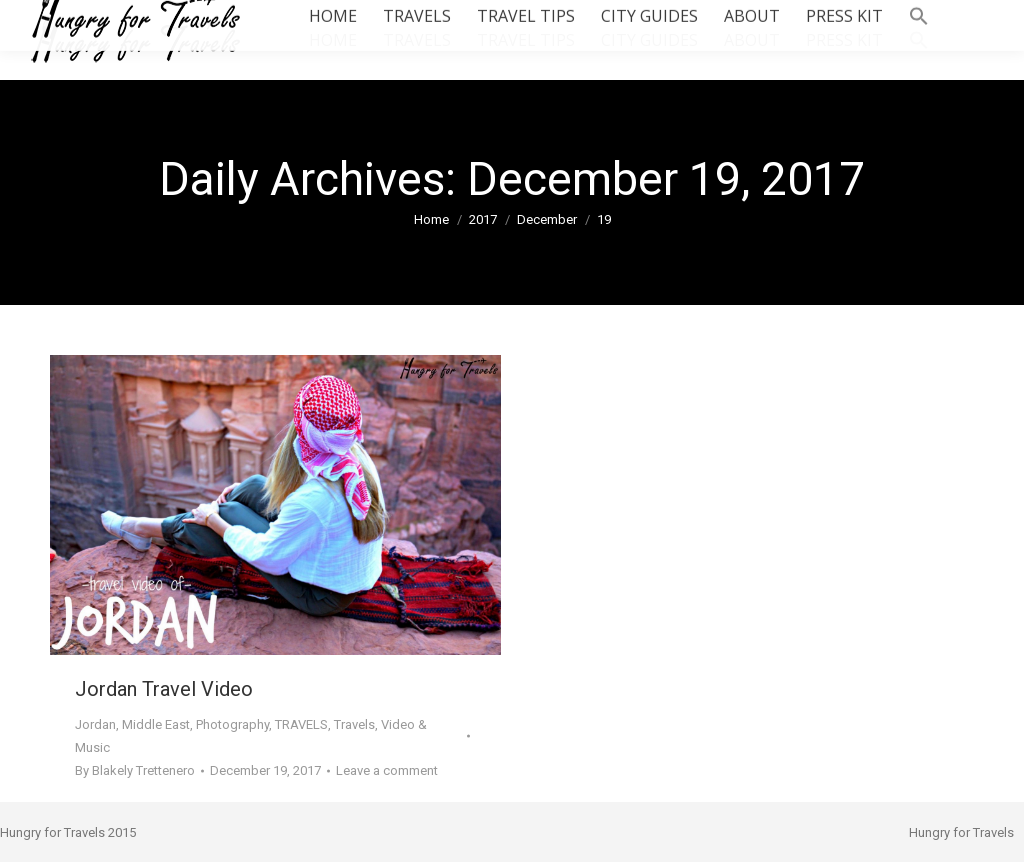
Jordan (95, 724)
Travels (354, 724)
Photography (232, 724)
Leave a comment (387, 770)
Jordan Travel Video (164, 689)
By (135, 770)
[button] (919, 40)
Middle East (156, 724)
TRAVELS (301, 724)
